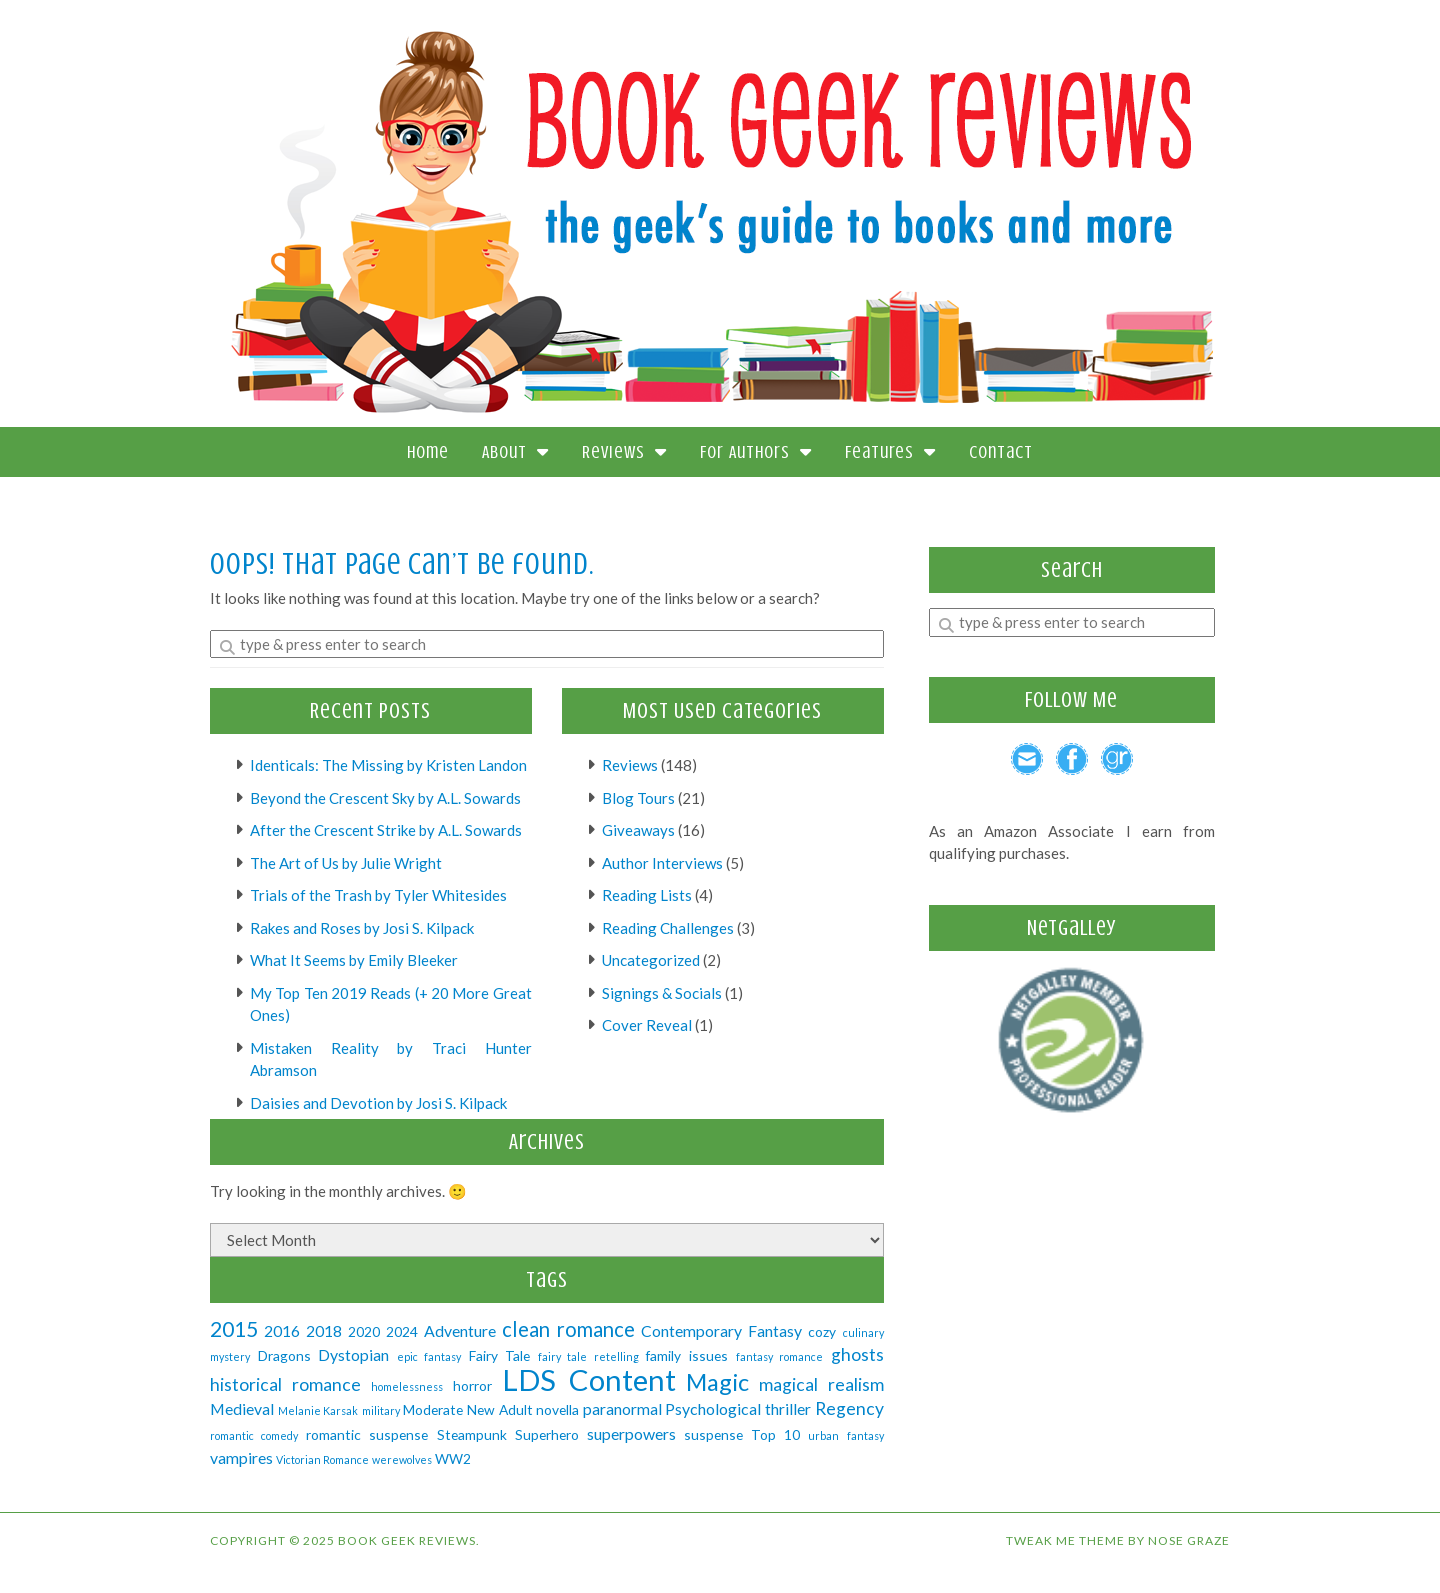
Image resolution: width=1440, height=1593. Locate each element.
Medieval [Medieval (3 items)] (242, 1408)
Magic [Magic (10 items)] (717, 1382)
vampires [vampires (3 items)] (241, 1457)
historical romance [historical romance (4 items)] (285, 1384)
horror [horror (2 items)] (472, 1385)
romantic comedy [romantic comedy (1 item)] (254, 1435)
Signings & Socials (662, 993)
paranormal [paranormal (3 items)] (622, 1408)
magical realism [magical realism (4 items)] (821, 1384)
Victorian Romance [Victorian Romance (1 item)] (322, 1459)
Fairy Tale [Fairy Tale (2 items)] (500, 1355)
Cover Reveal (647, 1025)
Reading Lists (647, 895)
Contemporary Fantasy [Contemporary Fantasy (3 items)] (721, 1330)
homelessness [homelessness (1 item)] (407, 1386)
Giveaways (638, 830)
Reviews (624, 452)
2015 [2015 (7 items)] (234, 1328)
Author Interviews (662, 863)
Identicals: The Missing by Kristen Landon (388, 765)
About (515, 452)
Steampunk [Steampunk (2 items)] (472, 1434)
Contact (1001, 452)
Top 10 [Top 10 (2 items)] (775, 1434)
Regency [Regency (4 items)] (849, 1408)
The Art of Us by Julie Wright (346, 863)
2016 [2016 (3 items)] (282, 1330)
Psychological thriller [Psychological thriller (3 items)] (738, 1408)
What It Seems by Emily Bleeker (354, 960)
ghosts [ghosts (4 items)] (857, 1354)
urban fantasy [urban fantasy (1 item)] (845, 1435)
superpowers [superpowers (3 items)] (631, 1433)
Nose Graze (1189, 1540)
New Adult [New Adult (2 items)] (500, 1409)
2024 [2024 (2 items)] (402, 1331)
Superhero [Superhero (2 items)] (547, 1434)
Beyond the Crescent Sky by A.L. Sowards (385, 798)
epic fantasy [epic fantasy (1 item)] (429, 1356)
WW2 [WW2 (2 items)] (453, 1458)
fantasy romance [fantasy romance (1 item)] (780, 1356)
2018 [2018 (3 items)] (324, 1330)
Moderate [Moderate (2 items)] (433, 1409)
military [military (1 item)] (381, 1410)
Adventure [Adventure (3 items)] (460, 1330)
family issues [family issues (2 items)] (687, 1355)
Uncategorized (651, 960)
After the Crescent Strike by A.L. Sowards (386, 830)
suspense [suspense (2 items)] (713, 1434)
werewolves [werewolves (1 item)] (402, 1459)
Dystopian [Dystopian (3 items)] (353, 1354)
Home (428, 452)
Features (890, 452)
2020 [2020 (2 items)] (364, 1331)
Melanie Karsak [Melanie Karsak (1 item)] (318, 1410)
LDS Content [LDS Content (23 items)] (589, 1379)
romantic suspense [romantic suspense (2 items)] (367, 1434)
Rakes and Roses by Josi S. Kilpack (362, 928)
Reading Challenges (668, 928)
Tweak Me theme (1065, 1540)
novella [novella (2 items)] (557, 1409)
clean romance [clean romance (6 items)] (568, 1329)
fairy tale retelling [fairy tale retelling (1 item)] (588, 1356)
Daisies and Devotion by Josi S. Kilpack (378, 1103)
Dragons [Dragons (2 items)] (284, 1355)
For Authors (756, 452)
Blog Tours (638, 798)
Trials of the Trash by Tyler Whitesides (378, 895)
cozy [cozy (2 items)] (822, 1331)
